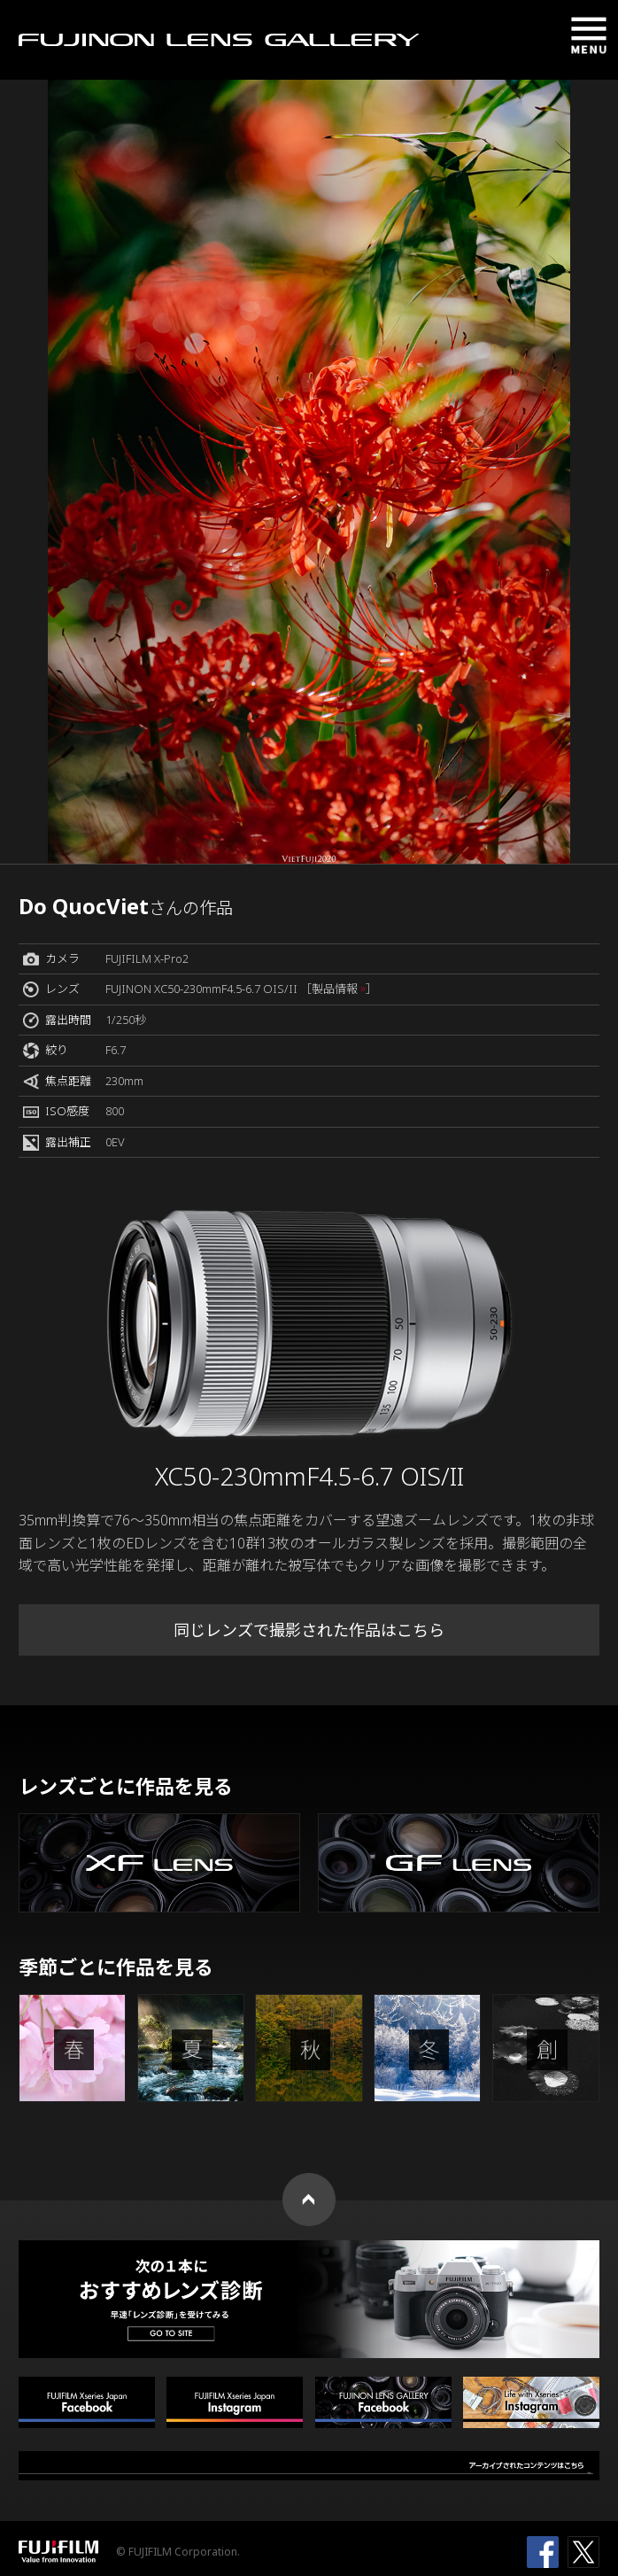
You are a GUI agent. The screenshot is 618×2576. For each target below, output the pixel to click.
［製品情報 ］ (338, 989)
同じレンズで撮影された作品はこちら (309, 1630)
